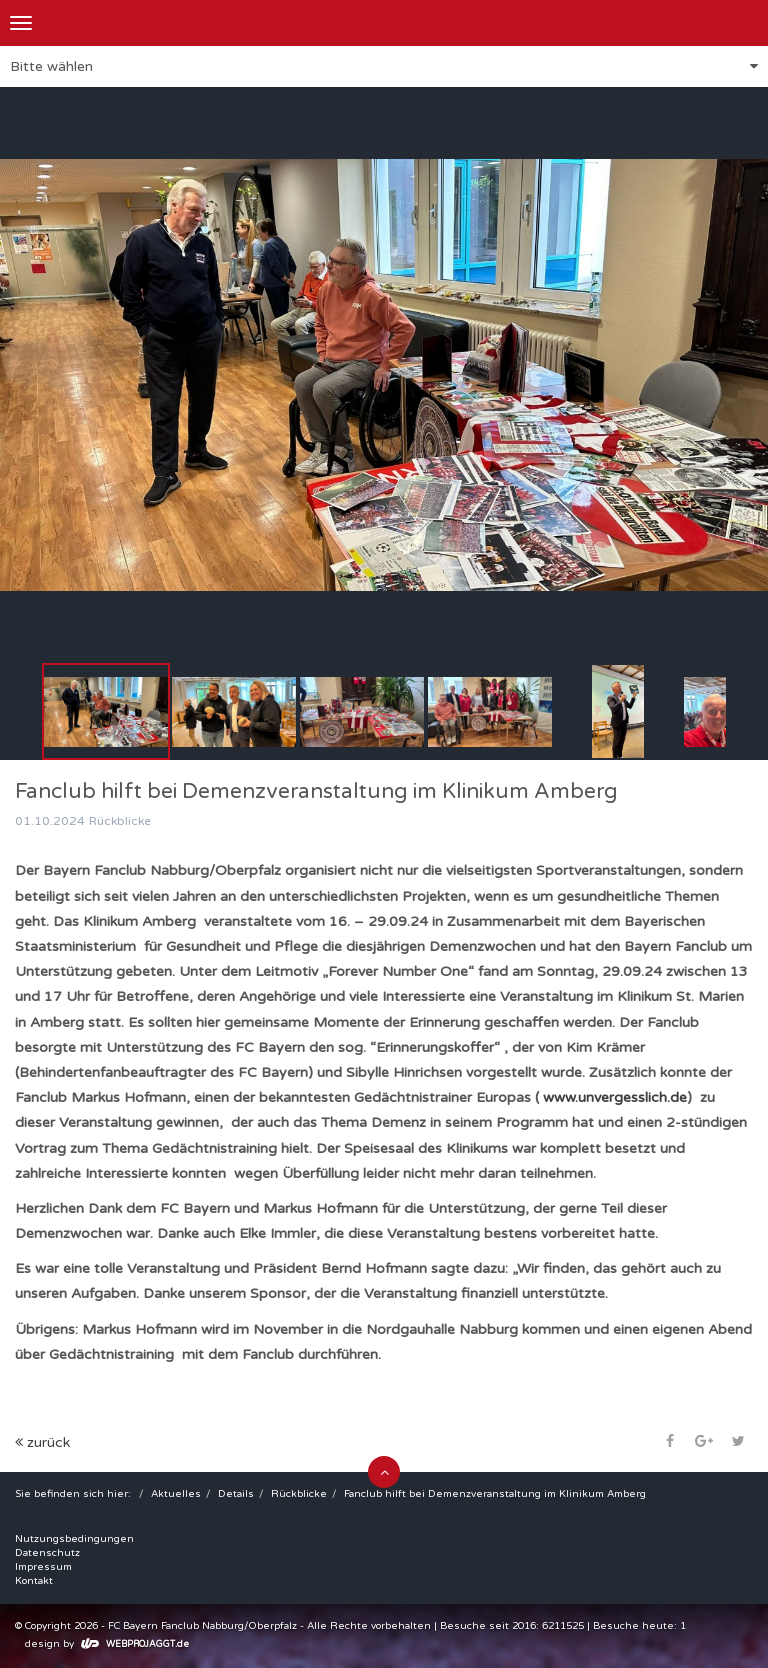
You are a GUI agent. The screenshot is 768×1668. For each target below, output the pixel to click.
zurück (42, 1442)
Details (236, 1494)
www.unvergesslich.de (615, 1097)
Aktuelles (176, 1494)
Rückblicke (299, 1494)
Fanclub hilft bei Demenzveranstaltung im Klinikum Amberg (495, 1494)
